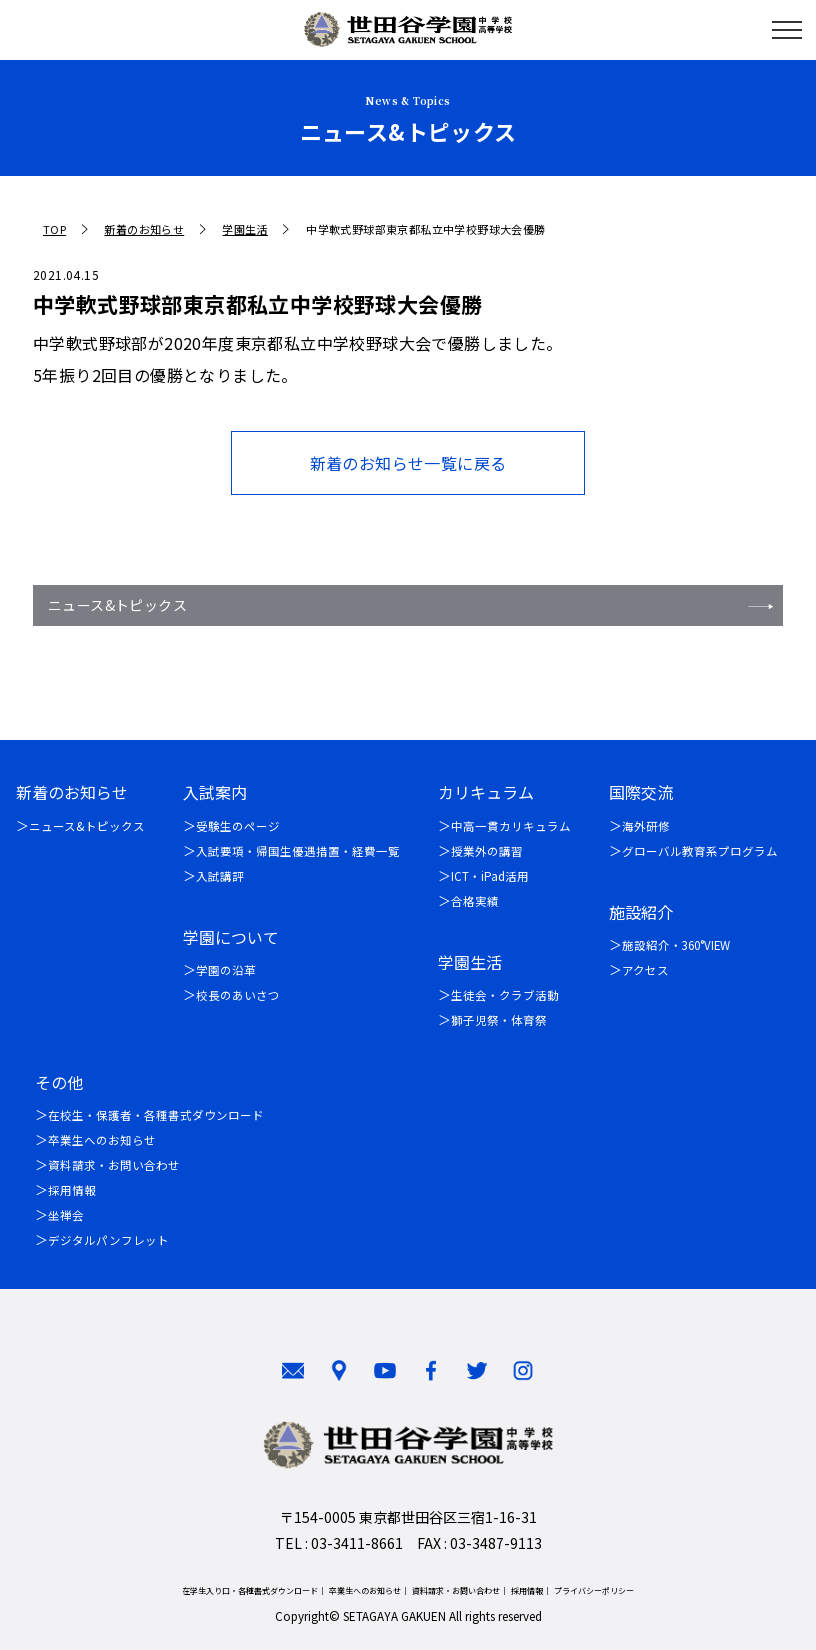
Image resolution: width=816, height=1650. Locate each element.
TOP (54, 229)
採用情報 (72, 1190)
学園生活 (245, 229)
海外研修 (646, 826)
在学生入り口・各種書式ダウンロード (250, 1590)
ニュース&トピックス (117, 605)
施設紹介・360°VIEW (676, 945)
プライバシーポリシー (594, 1590)
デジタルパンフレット (108, 1240)
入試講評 (220, 876)
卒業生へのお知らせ (102, 1140)
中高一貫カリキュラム (511, 826)
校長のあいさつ (238, 995)
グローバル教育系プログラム (700, 851)
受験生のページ (238, 826)
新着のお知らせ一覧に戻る (408, 463)
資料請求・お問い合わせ (114, 1165)
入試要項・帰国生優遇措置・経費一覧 (298, 851)
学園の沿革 (226, 970)
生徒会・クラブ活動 (505, 995)
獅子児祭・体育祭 (499, 1020)
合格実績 (475, 901)
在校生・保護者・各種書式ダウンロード (156, 1115)
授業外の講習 (487, 851)
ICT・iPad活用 (490, 876)
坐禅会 (66, 1215)
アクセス (645, 970)
